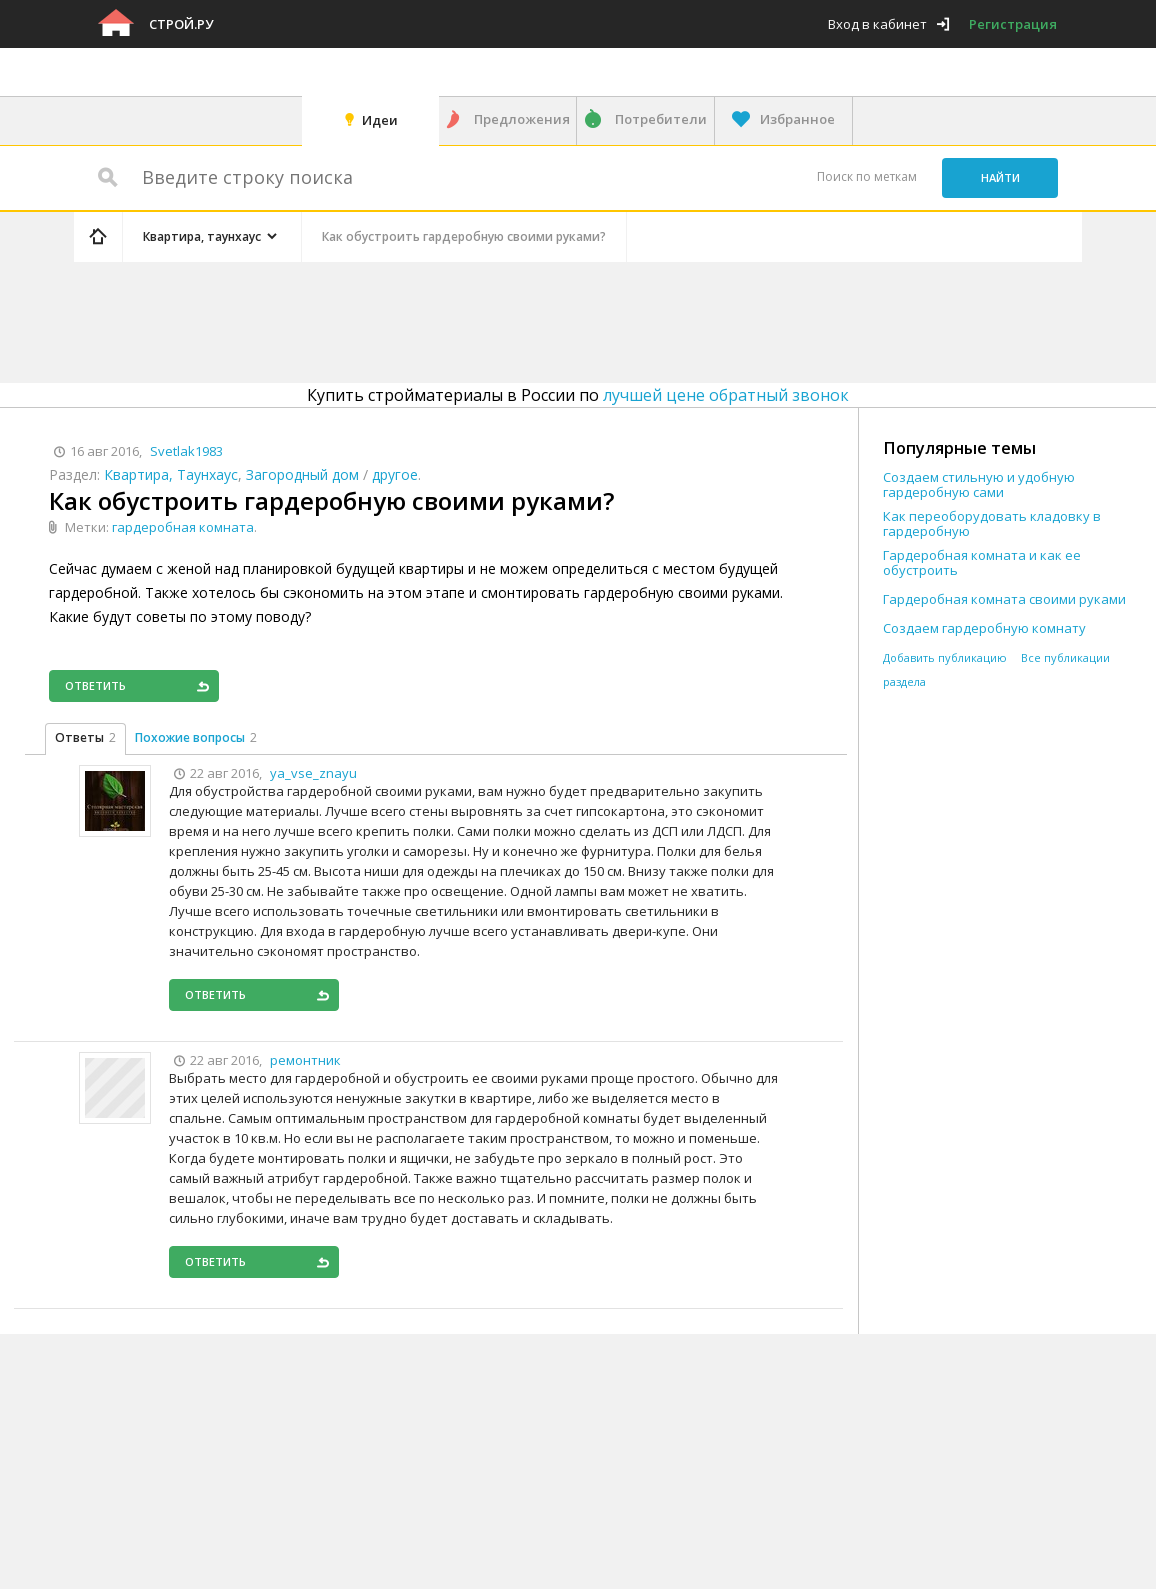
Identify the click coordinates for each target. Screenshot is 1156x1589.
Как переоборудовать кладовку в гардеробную (992, 524)
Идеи (380, 120)
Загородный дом (302, 474)
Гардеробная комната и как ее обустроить (982, 563)
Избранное (797, 119)
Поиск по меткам (867, 176)
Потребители (661, 119)
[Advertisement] (452, 319)
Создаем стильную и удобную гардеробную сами (979, 485)
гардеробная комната (183, 527)
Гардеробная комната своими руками (1004, 599)
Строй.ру (181, 24)
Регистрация (1013, 24)
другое (395, 474)
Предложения (522, 119)
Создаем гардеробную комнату (984, 628)
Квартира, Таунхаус (171, 474)
